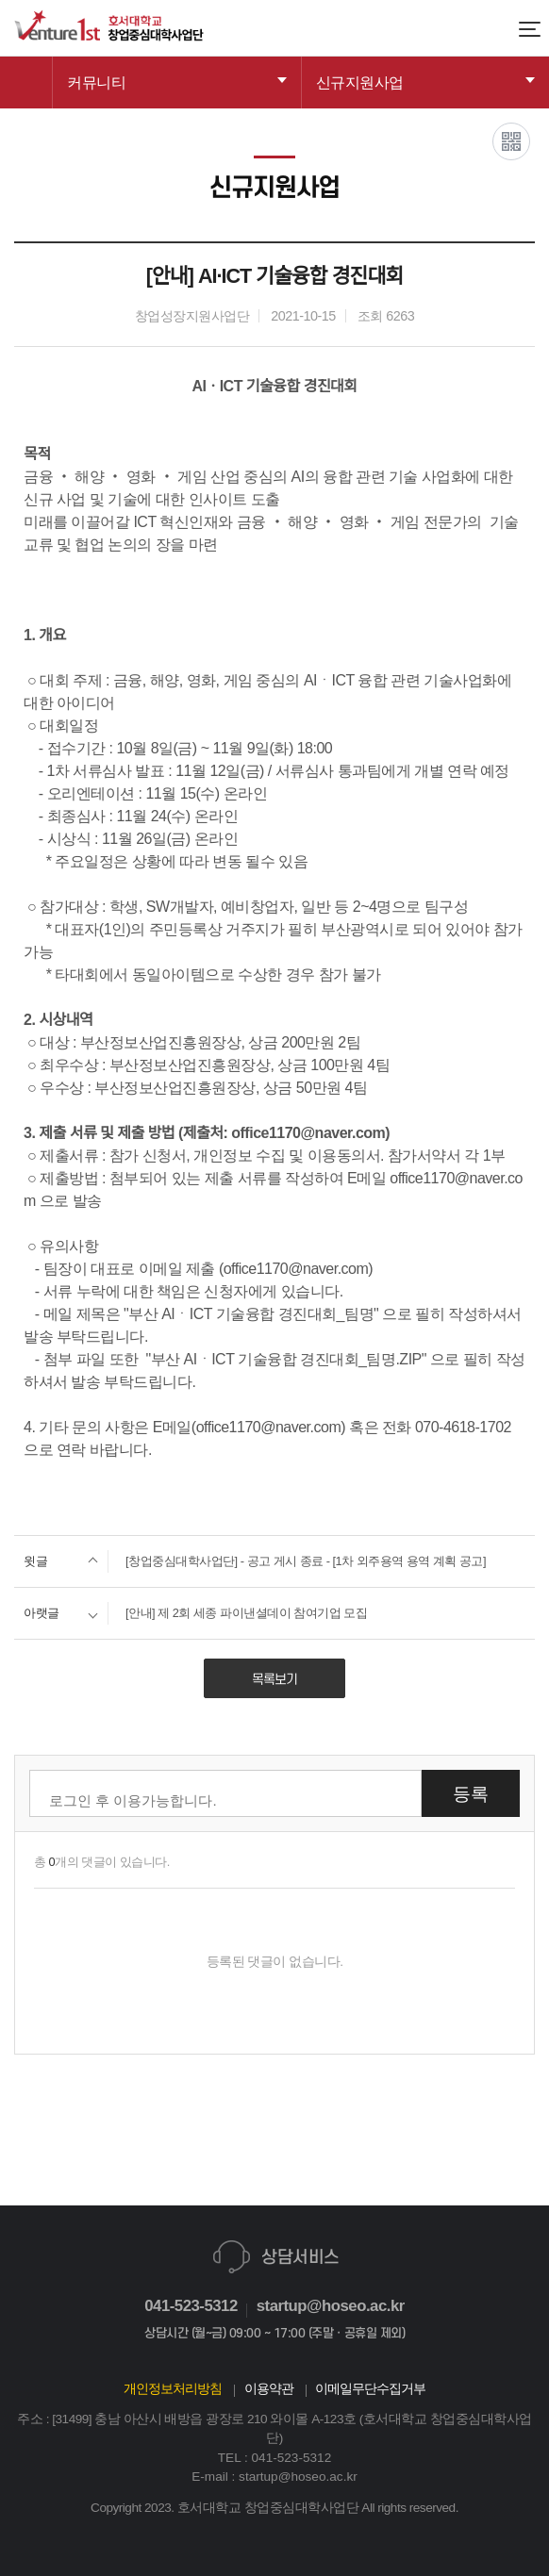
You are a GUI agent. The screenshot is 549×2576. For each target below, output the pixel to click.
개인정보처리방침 (173, 2389)
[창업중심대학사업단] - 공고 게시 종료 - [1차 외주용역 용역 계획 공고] (250, 1561)
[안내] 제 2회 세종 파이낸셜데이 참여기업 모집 (190, 1613)
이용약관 (268, 2389)
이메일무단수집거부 (370, 2389)
